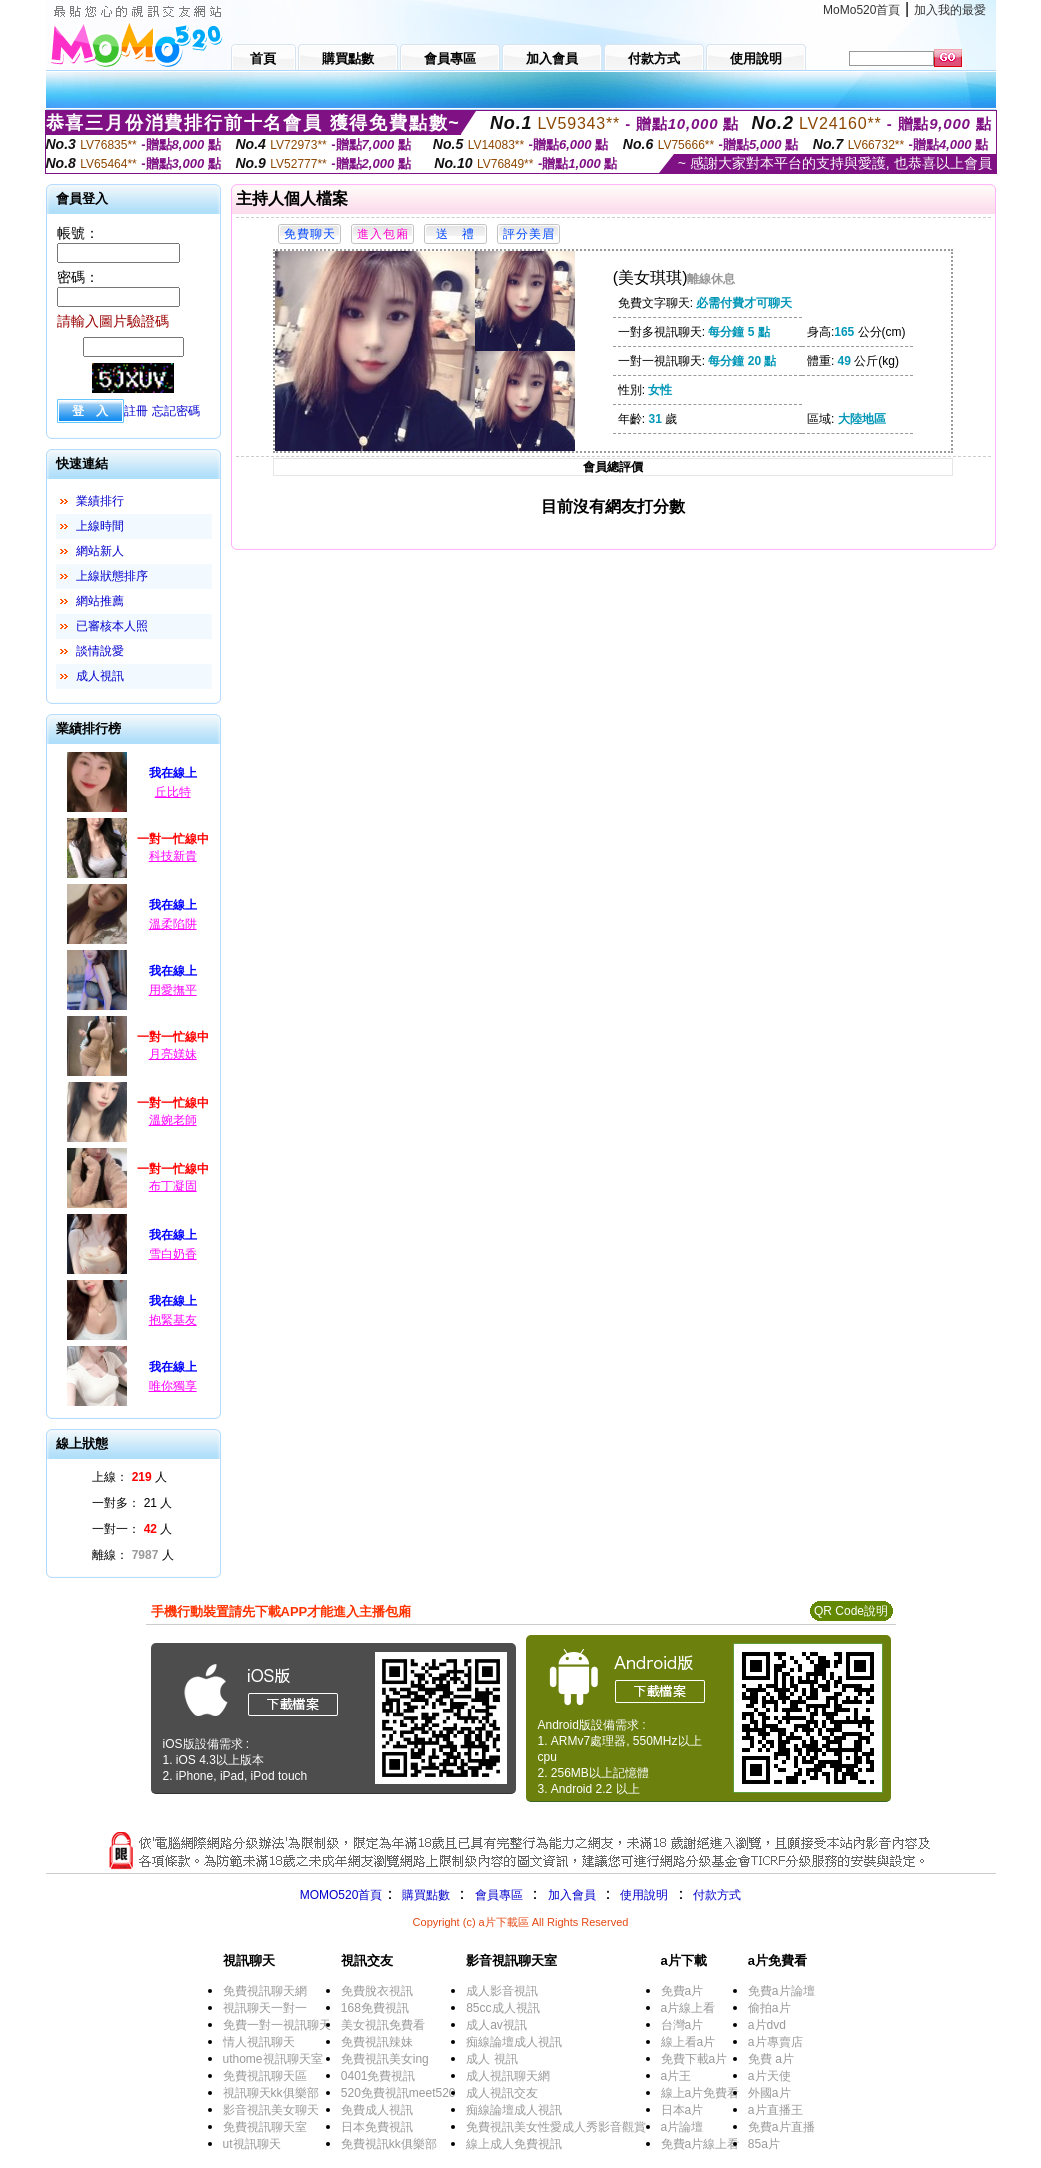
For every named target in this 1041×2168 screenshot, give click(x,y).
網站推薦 (100, 601)
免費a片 (682, 1991)
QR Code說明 (851, 1611)
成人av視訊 (496, 2025)
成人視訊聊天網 (508, 2076)
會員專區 (499, 1895)
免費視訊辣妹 (377, 2042)
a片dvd (767, 2025)
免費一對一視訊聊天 (277, 2025)
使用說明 (644, 1895)
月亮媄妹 (173, 1054)
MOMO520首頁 (341, 1895)
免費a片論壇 (781, 1991)
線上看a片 (688, 2042)
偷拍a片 (769, 2008)
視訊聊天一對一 (265, 2008)
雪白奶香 (173, 1254)
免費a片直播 (781, 2127)
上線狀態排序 (112, 576)
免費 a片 (771, 2059)
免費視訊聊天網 (265, 1991)
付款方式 (717, 1895)
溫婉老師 (173, 1120)
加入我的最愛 (950, 10)
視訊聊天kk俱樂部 (271, 2093)
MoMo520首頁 (861, 10)
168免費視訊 (375, 2008)
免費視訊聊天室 (265, 2127)
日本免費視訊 (377, 2127)
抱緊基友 (173, 1320)
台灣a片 (682, 2025)
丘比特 (173, 792)
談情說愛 (100, 651)
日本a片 (682, 2110)
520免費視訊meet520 (398, 2093)
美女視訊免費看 (383, 2025)
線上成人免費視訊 (514, 2144)
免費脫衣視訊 (377, 1991)
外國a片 (769, 2093)
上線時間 (100, 526)
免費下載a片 (694, 2059)
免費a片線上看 (700, 2144)
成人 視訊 (491, 2059)
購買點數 (423, 1895)
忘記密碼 (176, 411)
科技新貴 (173, 856)
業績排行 (100, 501)
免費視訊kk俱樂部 (389, 2144)
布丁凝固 (173, 1186)
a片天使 (769, 2076)
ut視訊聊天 (252, 2144)
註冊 (136, 411)
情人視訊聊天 (259, 2042)
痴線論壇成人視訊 (514, 2042)
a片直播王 (775, 2110)
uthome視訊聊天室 (273, 2059)
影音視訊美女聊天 (271, 2110)
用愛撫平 (173, 990)
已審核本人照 (112, 626)
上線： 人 (129, 1477)
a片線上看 (688, 2008)
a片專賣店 (775, 2042)
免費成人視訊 (377, 2110)
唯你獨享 (173, 1386)
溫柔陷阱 (173, 924)
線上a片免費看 (700, 2093)
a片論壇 (682, 2127)
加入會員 (572, 1895)
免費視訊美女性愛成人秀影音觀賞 (556, 2127)
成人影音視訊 (502, 1991)
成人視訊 (100, 676)
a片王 (676, 2076)
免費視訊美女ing (385, 2059)
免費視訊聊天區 (265, 2076)
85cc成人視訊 (502, 2008)
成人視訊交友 (502, 2093)
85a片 (764, 2144)
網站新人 (100, 551)
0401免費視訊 (378, 2076)
